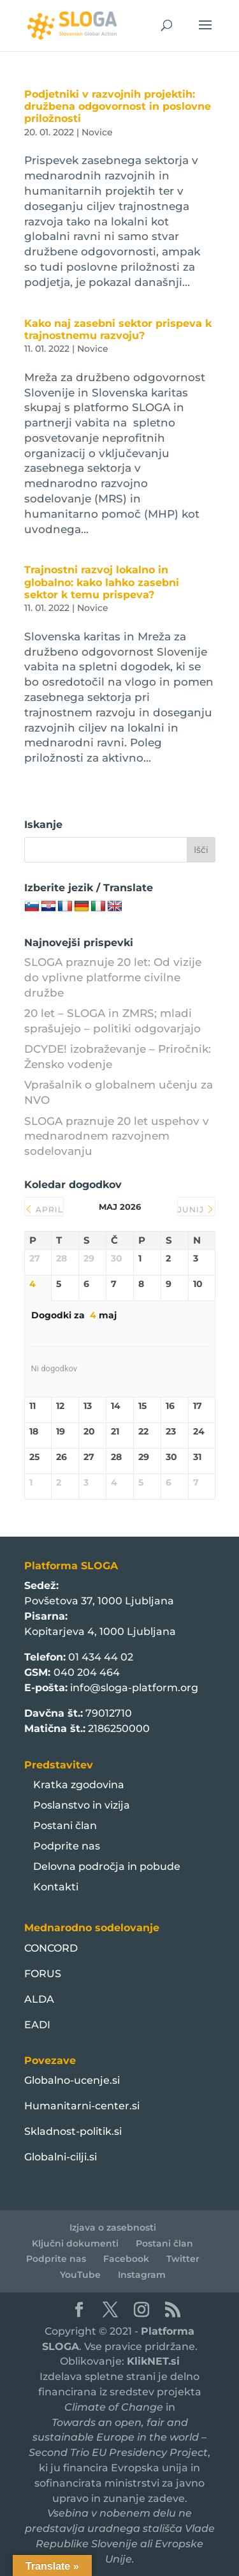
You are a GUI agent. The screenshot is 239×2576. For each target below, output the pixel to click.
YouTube (80, 2274)
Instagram (142, 2274)
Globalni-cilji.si (60, 2157)
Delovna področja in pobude (106, 1866)
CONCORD (51, 1948)
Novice (97, 132)
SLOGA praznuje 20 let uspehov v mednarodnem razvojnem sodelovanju (116, 1136)
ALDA (39, 1999)
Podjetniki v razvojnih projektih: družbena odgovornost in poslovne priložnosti (117, 106)
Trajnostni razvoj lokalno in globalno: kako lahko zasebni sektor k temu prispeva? (101, 582)
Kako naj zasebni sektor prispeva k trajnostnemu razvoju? (118, 329)
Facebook (126, 2258)
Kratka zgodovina (78, 1785)
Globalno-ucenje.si (72, 2080)
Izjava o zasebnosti (112, 2227)
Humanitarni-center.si (82, 2106)
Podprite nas (66, 1846)
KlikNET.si (153, 2361)
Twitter (182, 2258)
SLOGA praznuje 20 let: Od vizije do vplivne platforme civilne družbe (112, 977)
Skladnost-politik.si (73, 2131)
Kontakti (55, 1887)
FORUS (42, 1974)
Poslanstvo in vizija (81, 1805)
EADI (37, 2025)
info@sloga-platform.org (134, 1688)
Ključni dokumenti (75, 2243)
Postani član (65, 1825)
